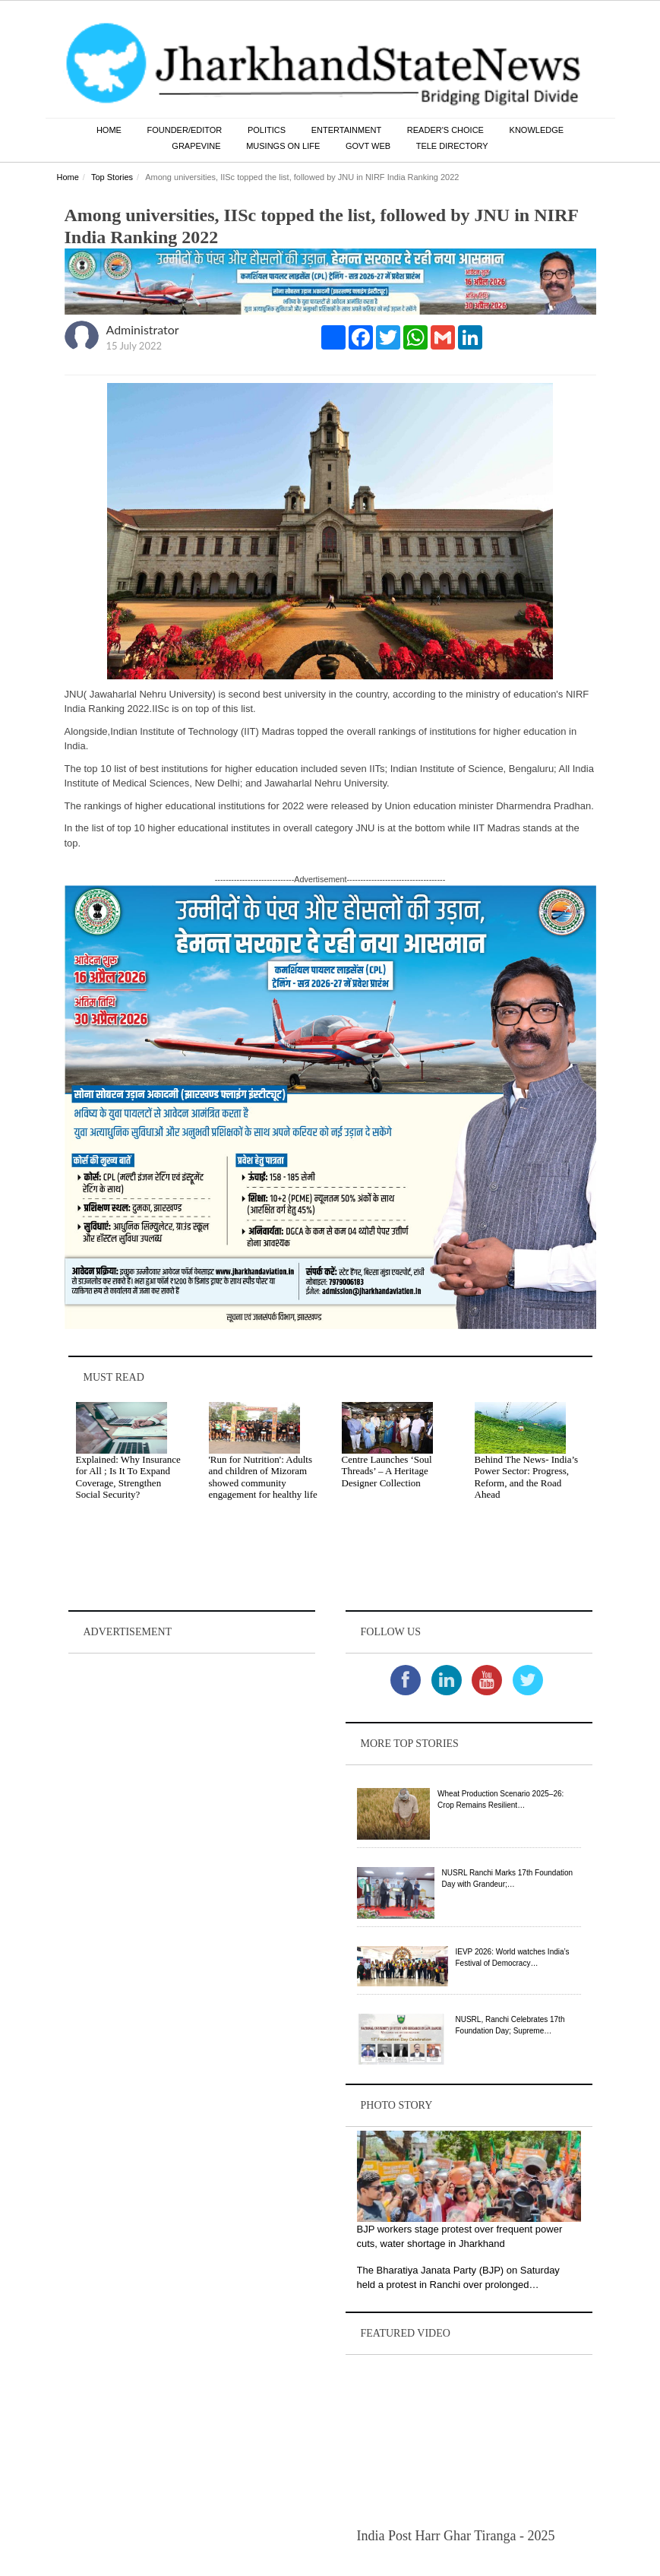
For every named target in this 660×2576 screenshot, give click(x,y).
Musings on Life (283, 146)
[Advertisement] (192, 1753)
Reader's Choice (445, 130)
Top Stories (112, 177)
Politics (267, 130)
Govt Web (368, 146)
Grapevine (196, 146)
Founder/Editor (185, 130)
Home (109, 130)
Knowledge (537, 130)
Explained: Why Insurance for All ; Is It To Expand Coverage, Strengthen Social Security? (128, 1478)
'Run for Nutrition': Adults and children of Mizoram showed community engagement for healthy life (263, 1478)
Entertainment (346, 130)
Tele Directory (452, 146)
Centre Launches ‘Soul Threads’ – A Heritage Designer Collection (387, 1471)
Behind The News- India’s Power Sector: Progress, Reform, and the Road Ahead (527, 1478)
